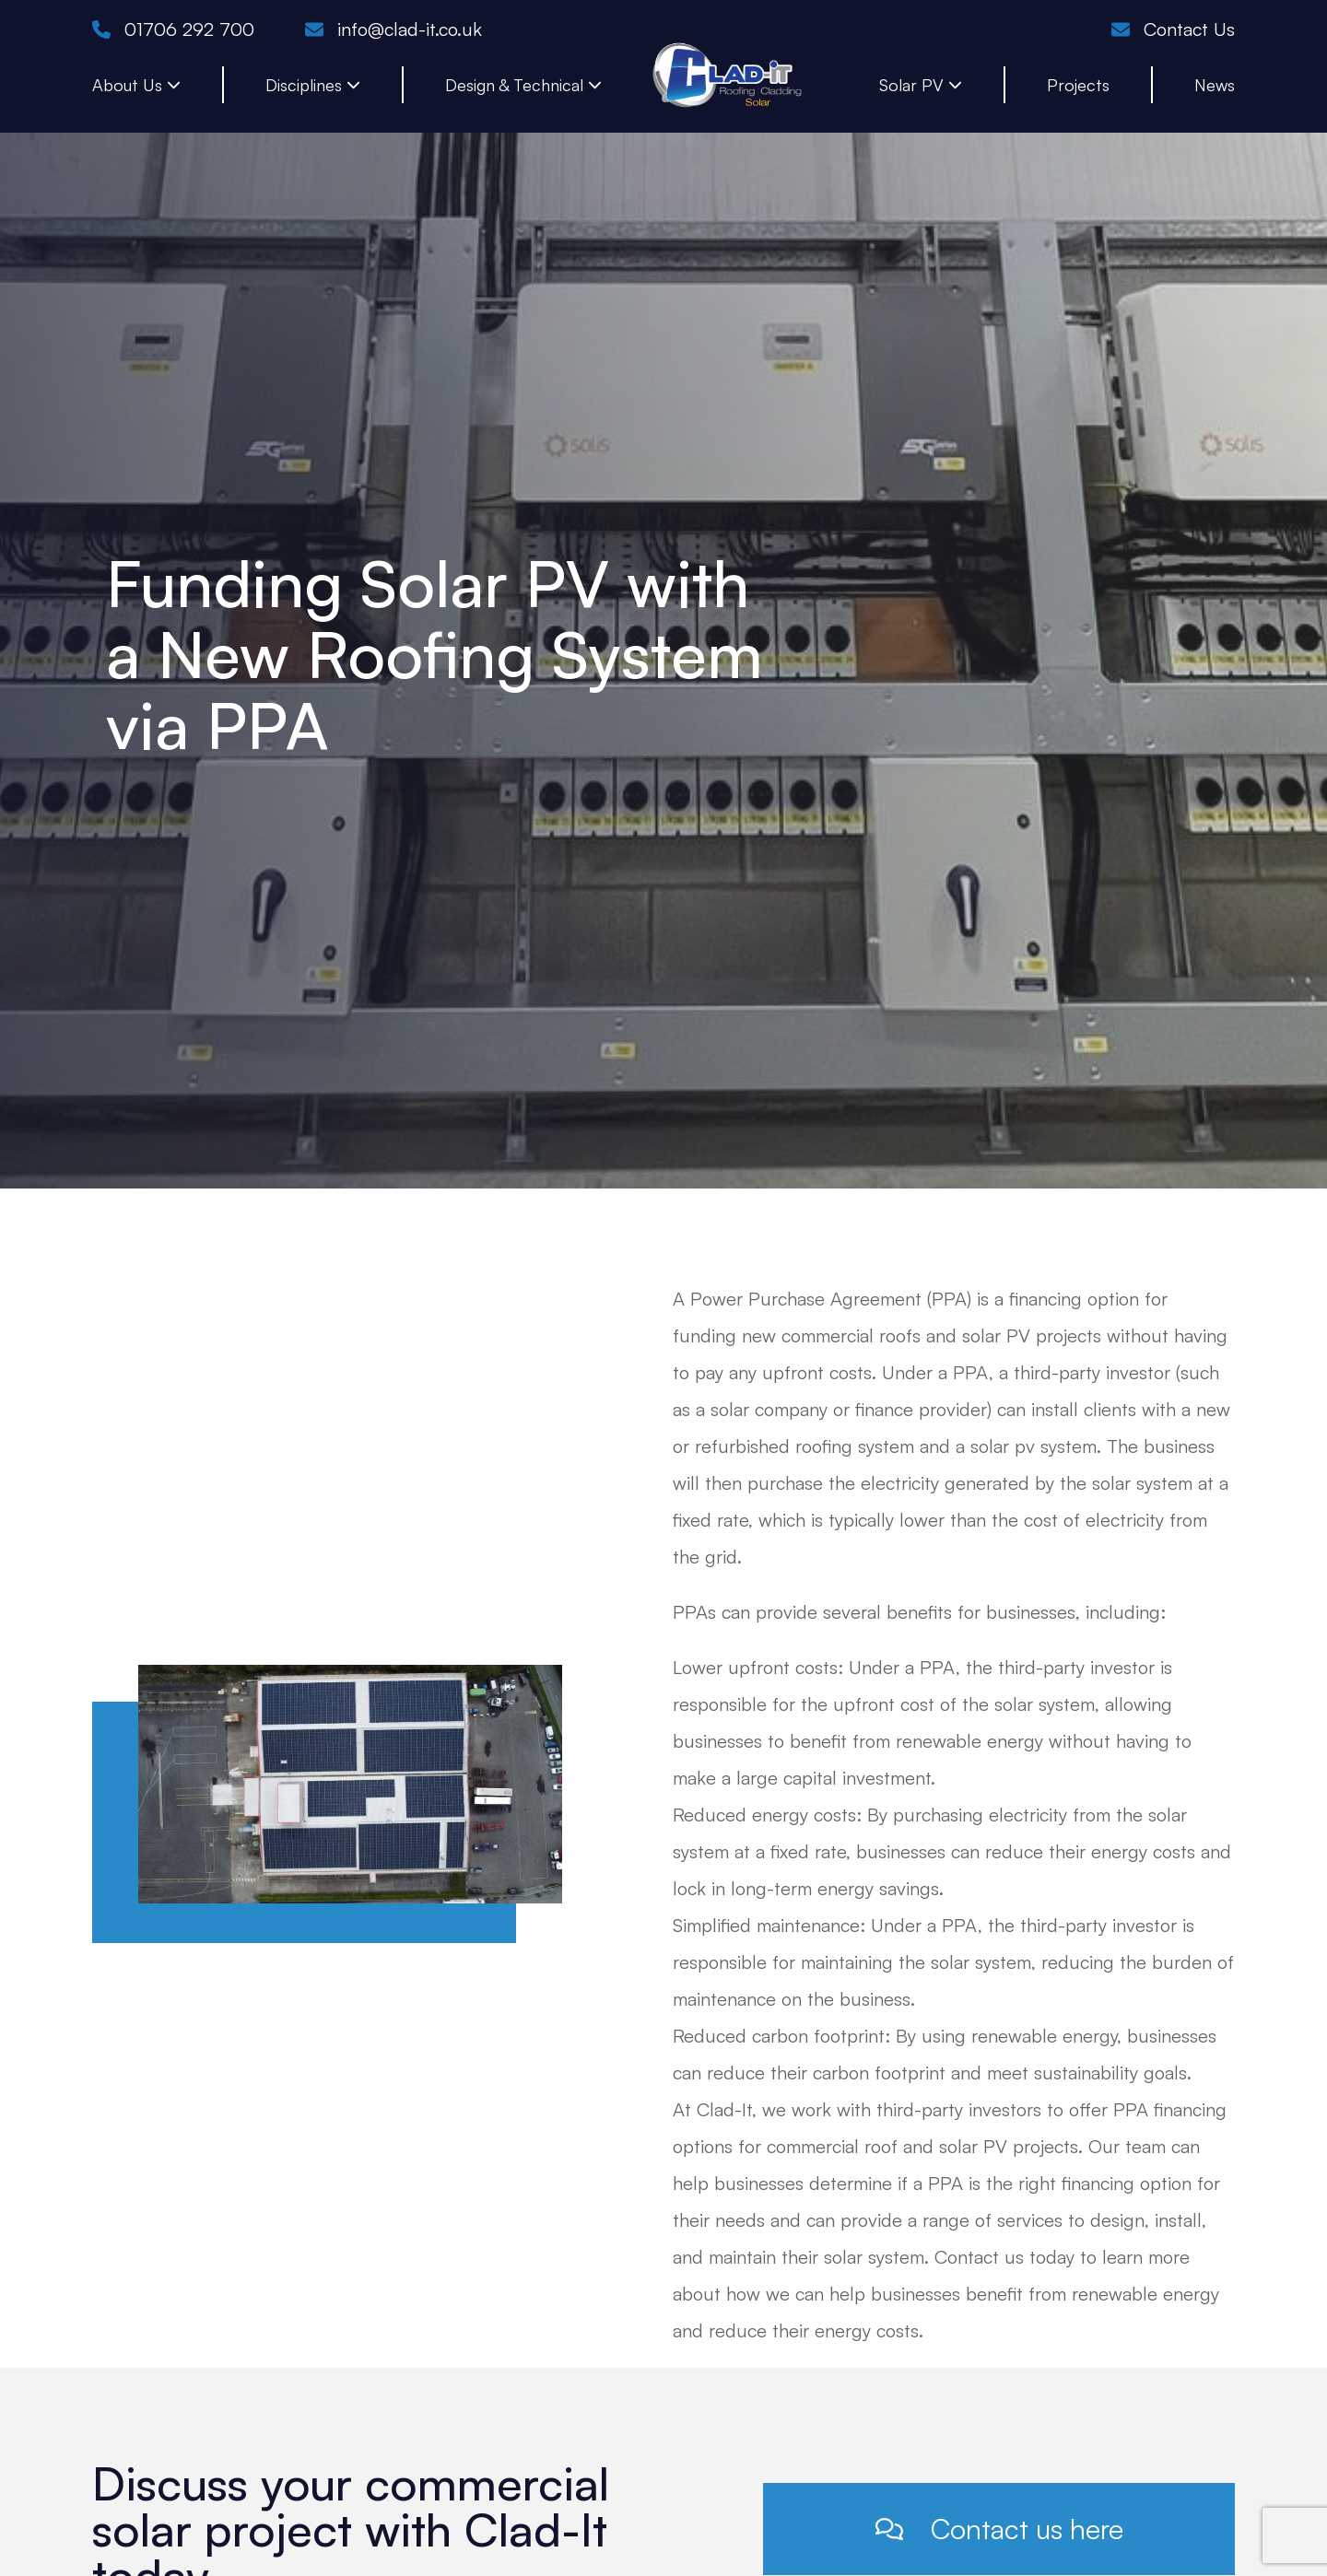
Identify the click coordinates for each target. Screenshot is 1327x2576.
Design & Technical (523, 85)
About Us (136, 85)
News (1214, 85)
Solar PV (920, 85)
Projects (1078, 85)
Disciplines (312, 85)
